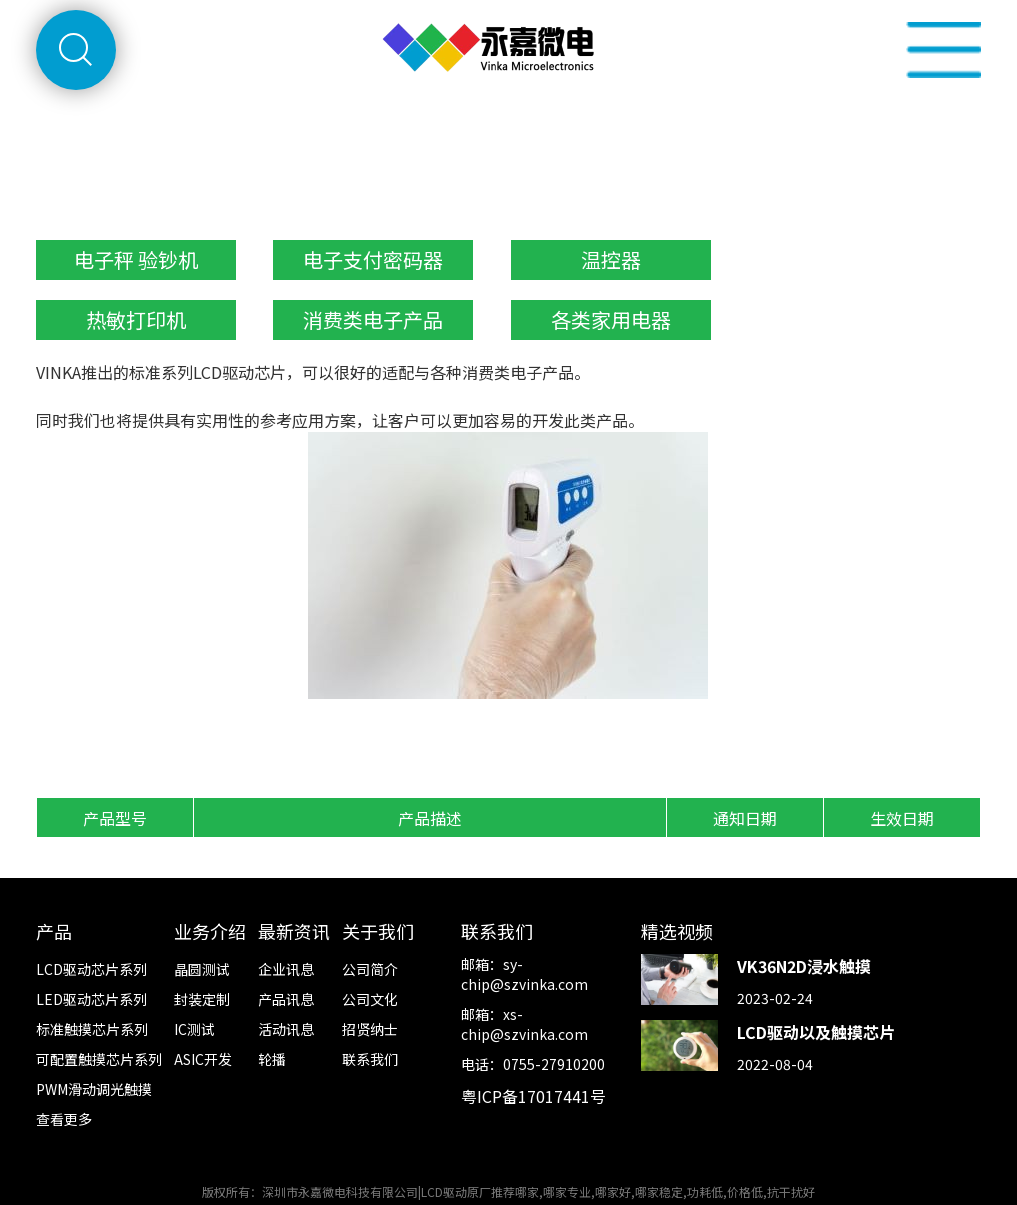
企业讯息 (286, 969)
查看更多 (64, 1119)
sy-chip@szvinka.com (524, 974)
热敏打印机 (136, 319)
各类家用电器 (611, 319)
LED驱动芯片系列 (91, 999)
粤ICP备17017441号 (533, 1096)
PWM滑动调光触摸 (94, 1089)
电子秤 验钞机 (136, 259)
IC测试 (194, 1029)
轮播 (272, 1059)
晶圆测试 (202, 969)
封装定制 (202, 999)
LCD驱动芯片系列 (91, 969)
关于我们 (378, 931)
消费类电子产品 (373, 319)
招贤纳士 (370, 1029)
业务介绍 (210, 931)
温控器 (611, 259)
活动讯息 (286, 1029)
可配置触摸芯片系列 (99, 1059)
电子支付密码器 (373, 259)
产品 (54, 931)
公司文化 (370, 999)
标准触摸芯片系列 (92, 1029)
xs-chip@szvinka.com (524, 1024)
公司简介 (370, 969)
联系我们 (370, 1059)
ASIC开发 (203, 1059)
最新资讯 (294, 931)
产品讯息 (286, 999)
